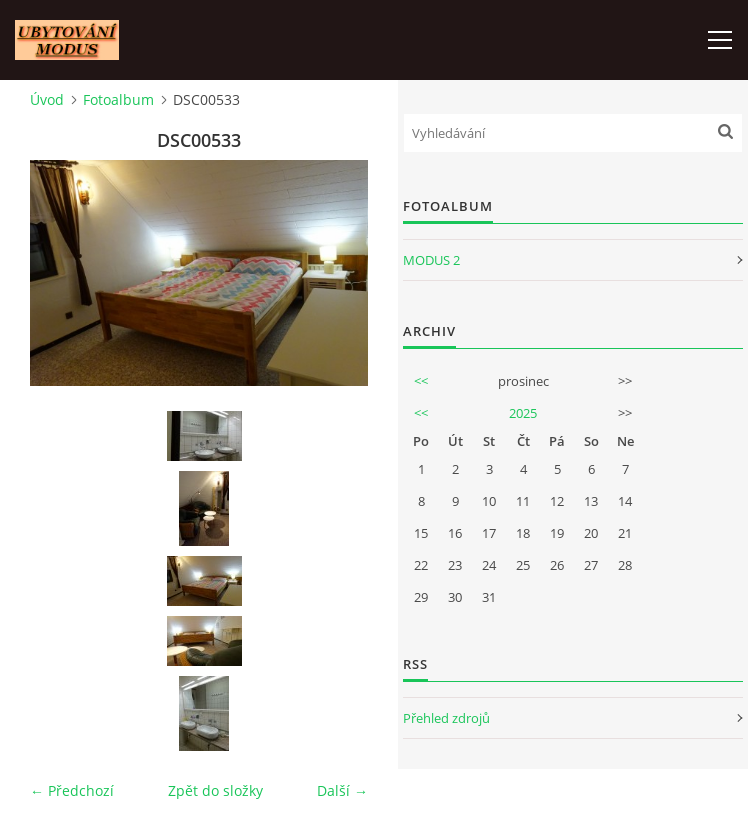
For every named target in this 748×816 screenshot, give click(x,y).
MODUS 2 (431, 260)
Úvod (47, 99)
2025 (523, 413)
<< (421, 381)
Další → (342, 790)
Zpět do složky (215, 790)
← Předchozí (72, 790)
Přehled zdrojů (446, 718)
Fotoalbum (118, 99)
